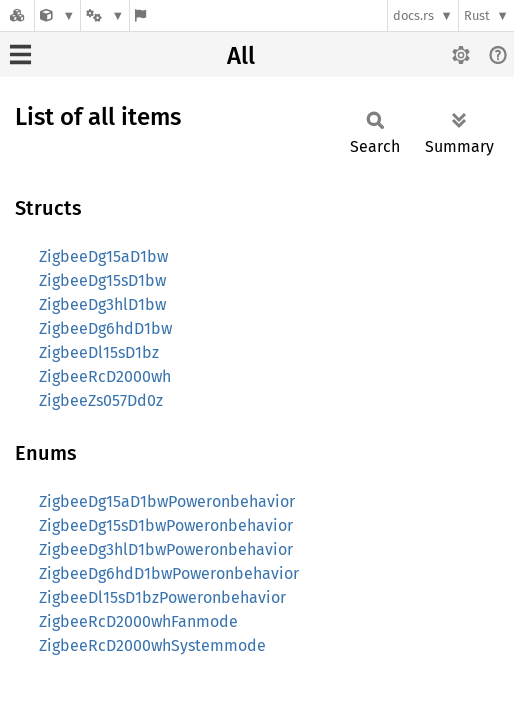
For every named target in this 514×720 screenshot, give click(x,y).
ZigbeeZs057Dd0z (101, 400)
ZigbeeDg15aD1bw (103, 256)
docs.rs (413, 15)
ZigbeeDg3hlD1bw (102, 304)
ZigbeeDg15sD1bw (102, 280)
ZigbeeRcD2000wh (105, 376)
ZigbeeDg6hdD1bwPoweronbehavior (169, 573)
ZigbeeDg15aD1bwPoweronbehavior (167, 501)
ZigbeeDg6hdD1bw (105, 328)
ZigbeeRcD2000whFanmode (138, 621)
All (241, 56)
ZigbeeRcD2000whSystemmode (152, 645)
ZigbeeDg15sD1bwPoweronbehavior (166, 525)
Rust (477, 15)
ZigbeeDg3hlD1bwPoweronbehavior (166, 549)
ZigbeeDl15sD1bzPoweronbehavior (162, 597)
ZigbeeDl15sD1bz (99, 352)
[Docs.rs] (17, 15)
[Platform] (105, 15)
